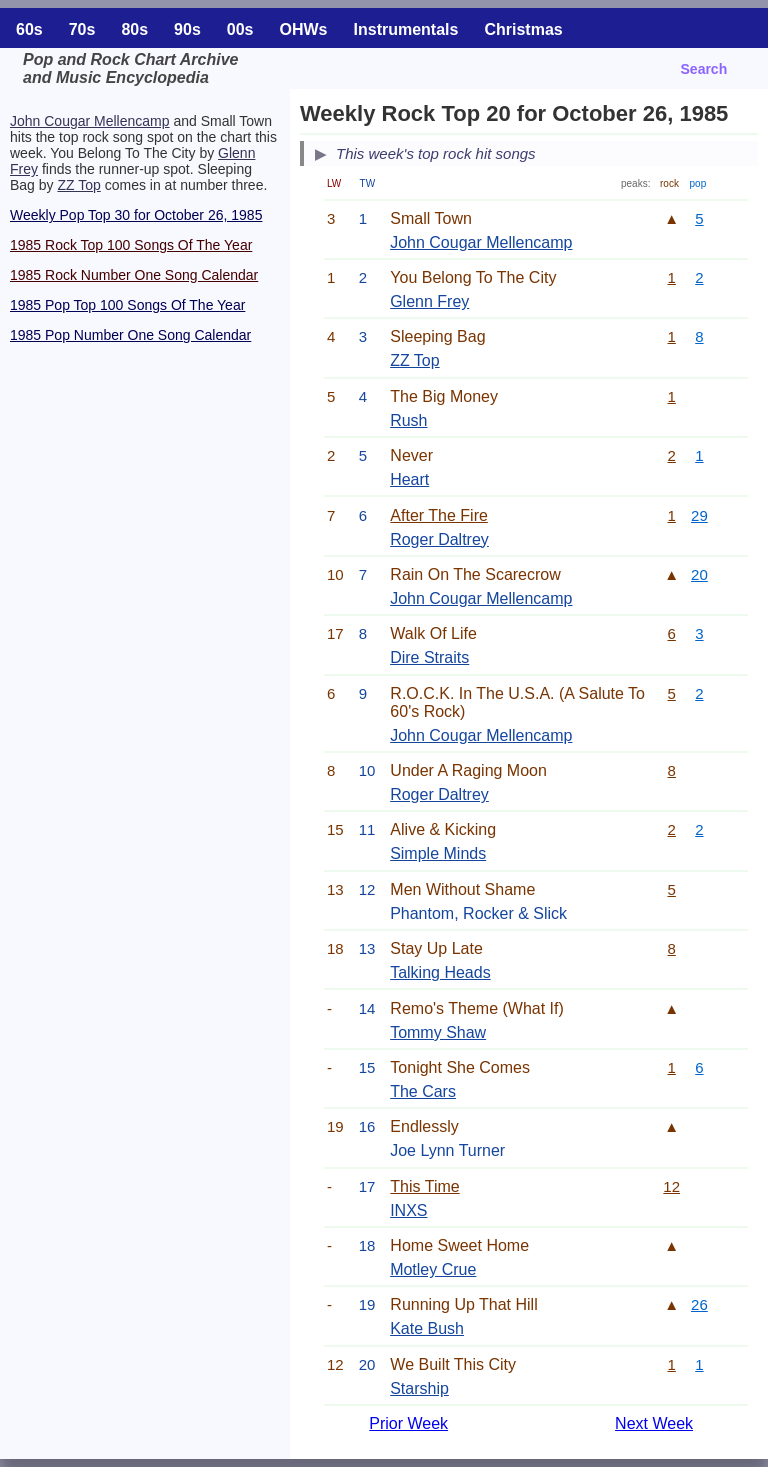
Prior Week (408, 1423)
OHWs (304, 29)
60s (29, 29)
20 (699, 574)
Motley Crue (433, 1269)
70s (82, 29)
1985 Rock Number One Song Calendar (134, 275)
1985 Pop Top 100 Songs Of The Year (127, 305)
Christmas (523, 29)
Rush (408, 420)
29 (699, 515)
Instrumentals (406, 29)
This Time (424, 1186)
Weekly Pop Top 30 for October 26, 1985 (136, 215)
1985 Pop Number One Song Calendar (130, 335)
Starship (419, 1388)
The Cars (423, 1091)
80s (134, 29)
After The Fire (439, 515)
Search (704, 69)
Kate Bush (427, 1328)
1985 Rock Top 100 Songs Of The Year (131, 245)
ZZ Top (78, 185)
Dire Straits (429, 657)
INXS (408, 1210)
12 (671, 1186)
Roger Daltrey (439, 539)
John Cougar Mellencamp (90, 121)
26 (699, 1304)
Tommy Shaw (438, 1032)
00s (240, 29)
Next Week (654, 1423)
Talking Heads (440, 972)
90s (187, 29)
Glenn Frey (429, 301)
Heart (409, 479)
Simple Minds (438, 853)
